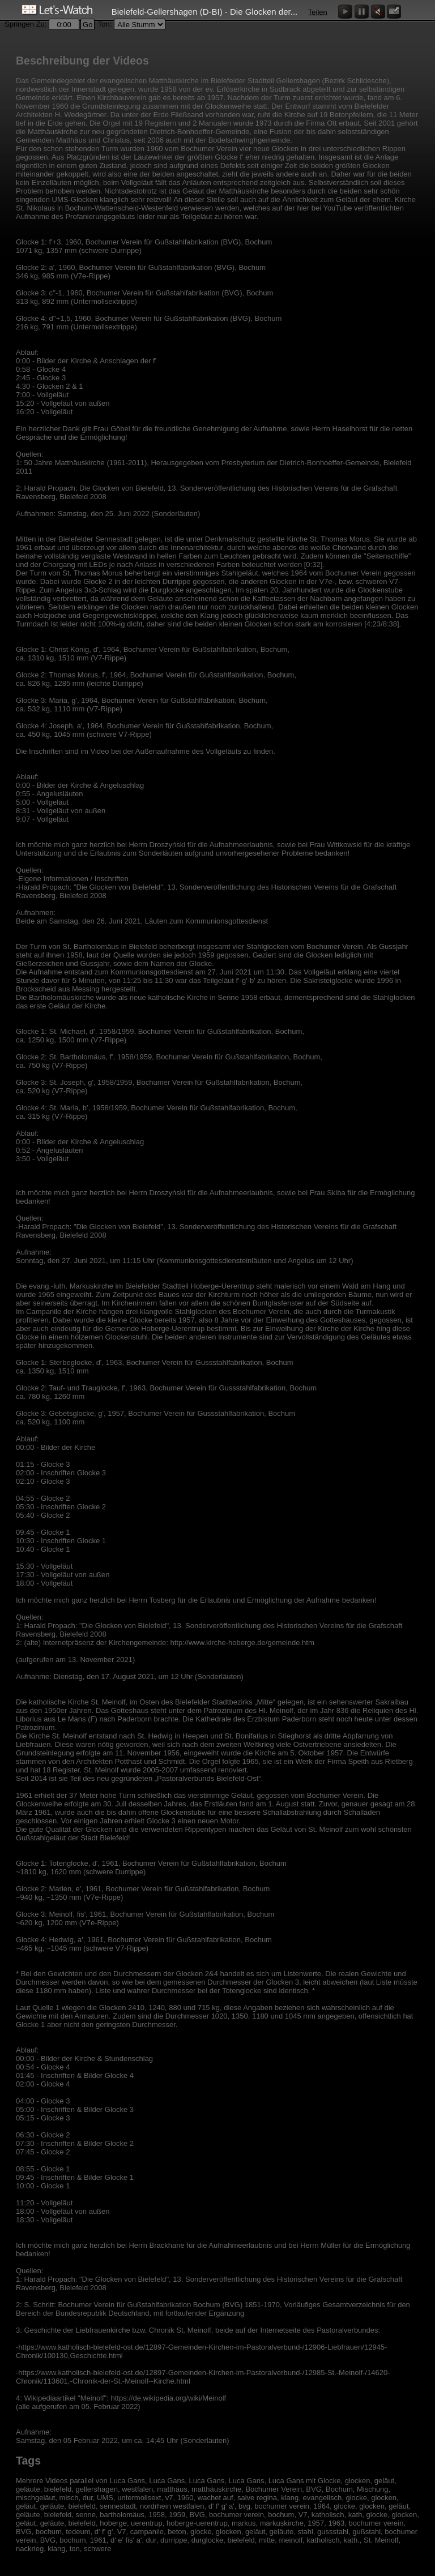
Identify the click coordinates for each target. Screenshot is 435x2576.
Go (87, 24)
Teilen (317, 11)
